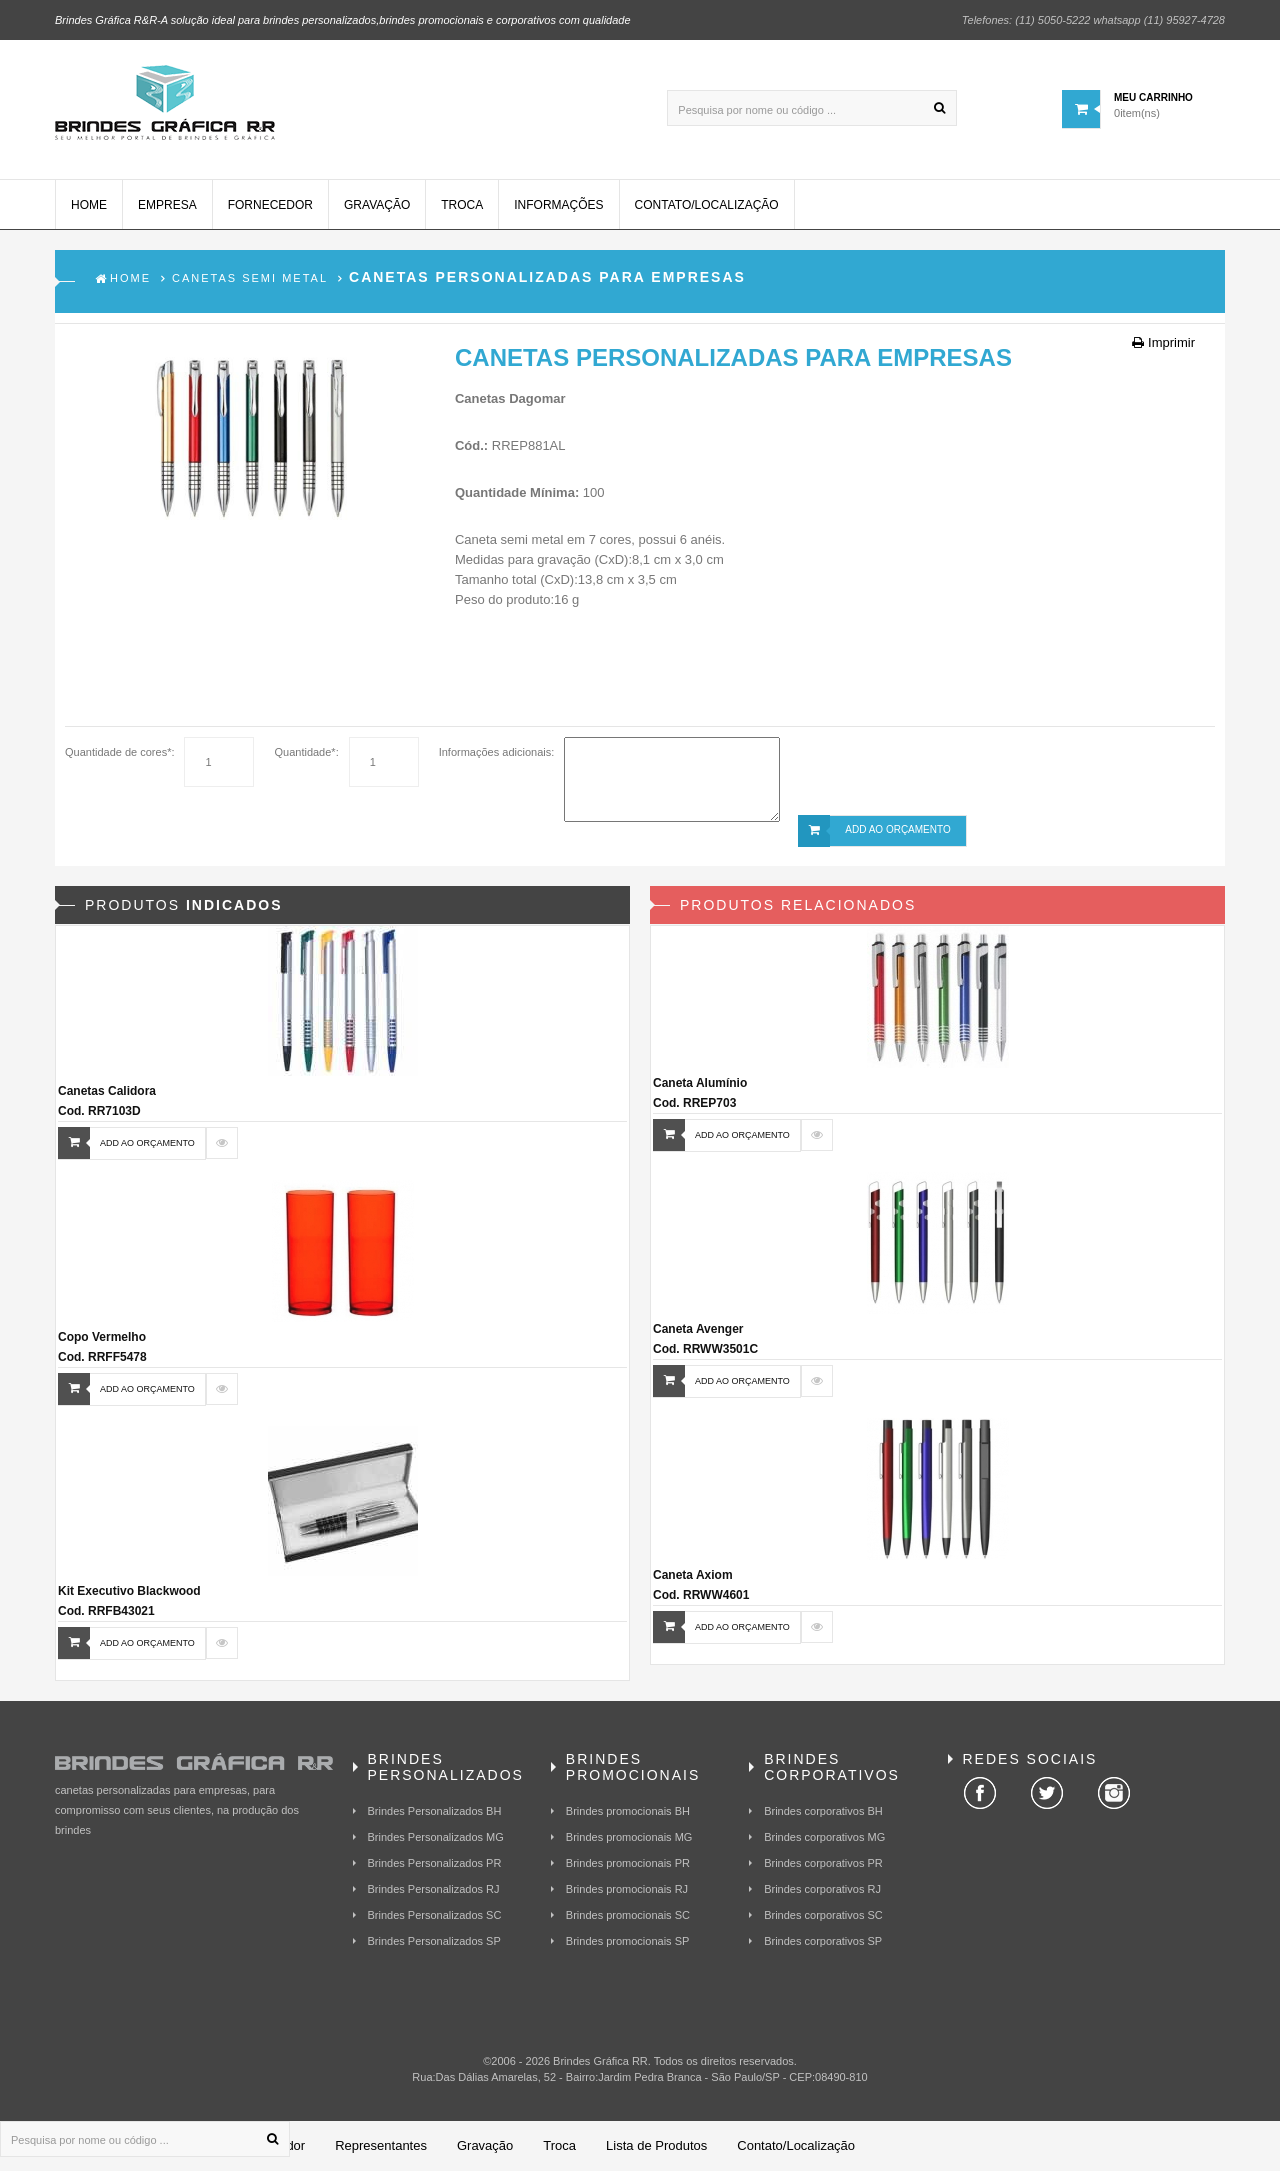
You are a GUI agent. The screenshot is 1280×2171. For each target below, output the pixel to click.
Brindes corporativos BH (823, 1811)
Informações (558, 205)
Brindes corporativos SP (823, 1941)
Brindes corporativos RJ (822, 1889)
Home (89, 205)
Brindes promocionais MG (629, 1837)
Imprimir (1163, 342)
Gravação (377, 205)
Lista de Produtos (656, 2145)
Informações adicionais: (497, 752)
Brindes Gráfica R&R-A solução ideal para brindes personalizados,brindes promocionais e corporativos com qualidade (343, 20)
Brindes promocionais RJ (627, 1889)
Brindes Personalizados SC (435, 1915)
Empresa (167, 205)
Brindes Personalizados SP (434, 1941)
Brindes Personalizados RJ (434, 1889)
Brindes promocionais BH (628, 1811)
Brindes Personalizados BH (435, 1811)
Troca (462, 205)
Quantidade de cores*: (119, 752)
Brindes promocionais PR (628, 1863)
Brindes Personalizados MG (436, 1837)
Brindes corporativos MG (824, 1837)
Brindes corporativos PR (823, 1863)
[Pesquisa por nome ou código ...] (812, 108)
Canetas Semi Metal (250, 278)
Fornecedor (270, 205)
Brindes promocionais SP (628, 1941)
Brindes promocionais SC (628, 1915)
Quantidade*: (306, 752)
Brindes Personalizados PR (435, 1863)
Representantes (381, 2145)
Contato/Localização (707, 205)
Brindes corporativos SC (823, 1915)
